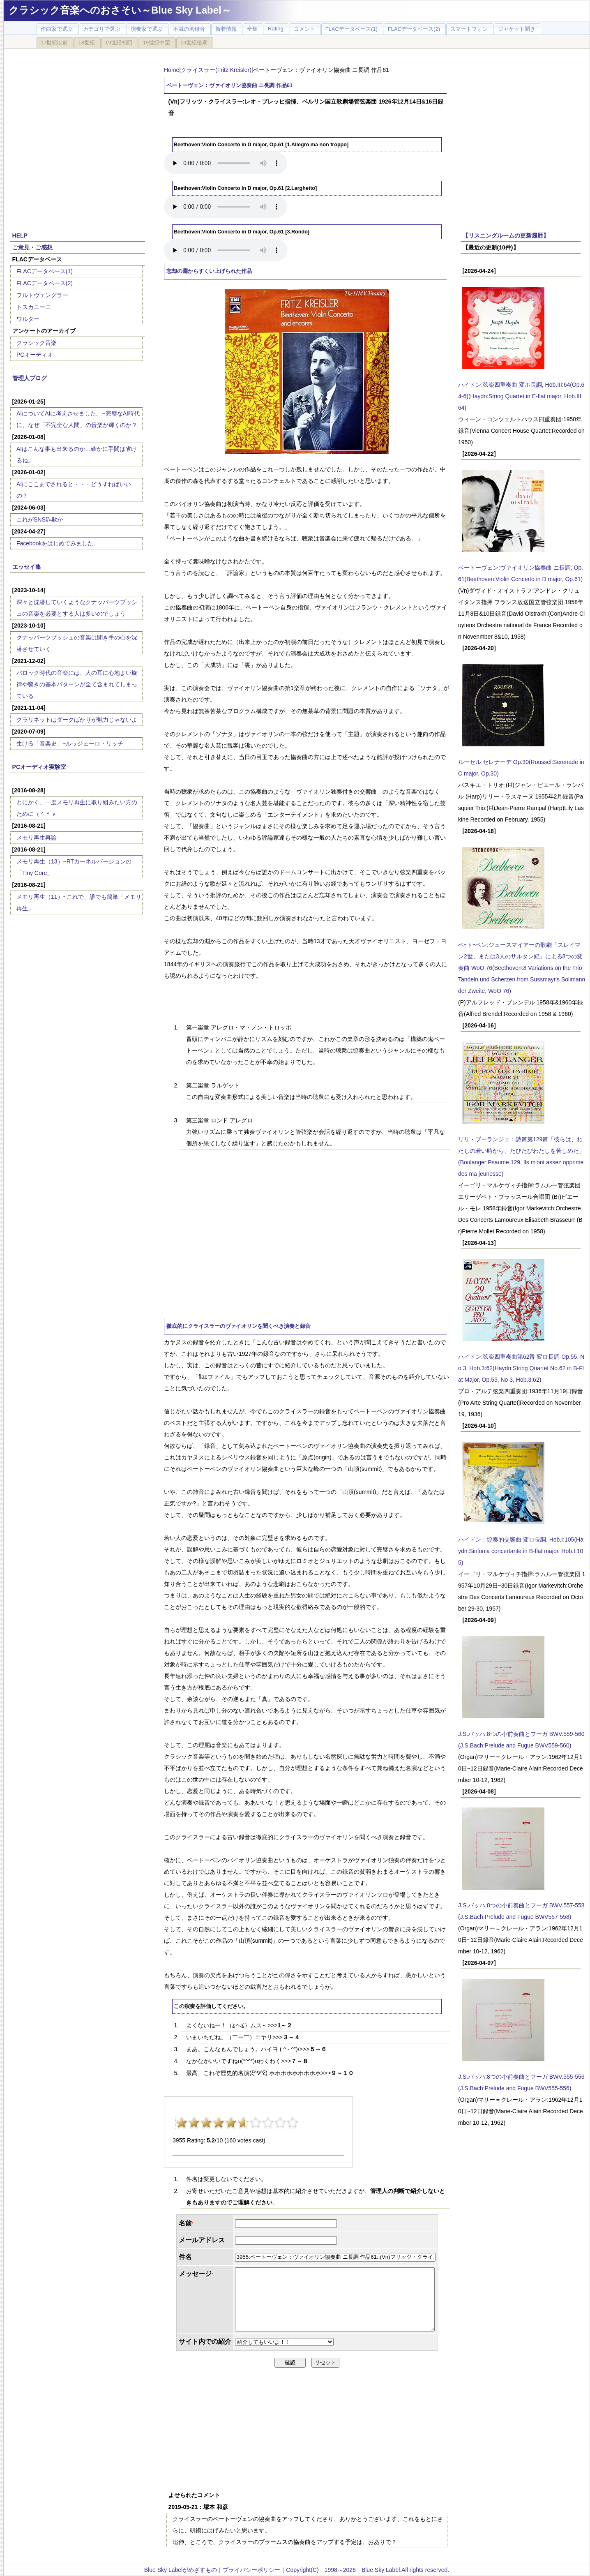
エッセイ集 (26, 566)
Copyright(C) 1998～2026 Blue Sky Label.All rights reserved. (367, 2570)
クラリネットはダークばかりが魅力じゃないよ (76, 719)
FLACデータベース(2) (44, 283)
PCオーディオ (34, 354)
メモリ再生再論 (36, 837)
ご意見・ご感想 (32, 247)
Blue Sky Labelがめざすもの (180, 2570)
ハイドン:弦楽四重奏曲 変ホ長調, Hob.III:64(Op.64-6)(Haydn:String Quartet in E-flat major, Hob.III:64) (521, 396)
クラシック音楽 (36, 342)
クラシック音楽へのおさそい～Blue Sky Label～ (120, 10)
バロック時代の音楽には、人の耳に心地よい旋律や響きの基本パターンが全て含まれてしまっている (76, 684)
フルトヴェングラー (42, 295)
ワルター (27, 319)
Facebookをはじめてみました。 (57, 543)
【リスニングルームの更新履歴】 (506, 235)
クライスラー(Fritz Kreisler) (216, 70)
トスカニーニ (33, 307)
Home (171, 70)
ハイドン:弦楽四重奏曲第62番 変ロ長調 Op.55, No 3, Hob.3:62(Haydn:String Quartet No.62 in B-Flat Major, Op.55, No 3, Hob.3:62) (521, 1368)
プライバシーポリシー (251, 2570)
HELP (20, 235)
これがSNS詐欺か (39, 519)
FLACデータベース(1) (44, 271)
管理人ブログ (29, 378)
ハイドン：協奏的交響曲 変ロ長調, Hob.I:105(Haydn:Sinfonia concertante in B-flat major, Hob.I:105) (520, 1551)
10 (292, 2123)
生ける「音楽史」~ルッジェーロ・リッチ (69, 743)
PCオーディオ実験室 (39, 767)
